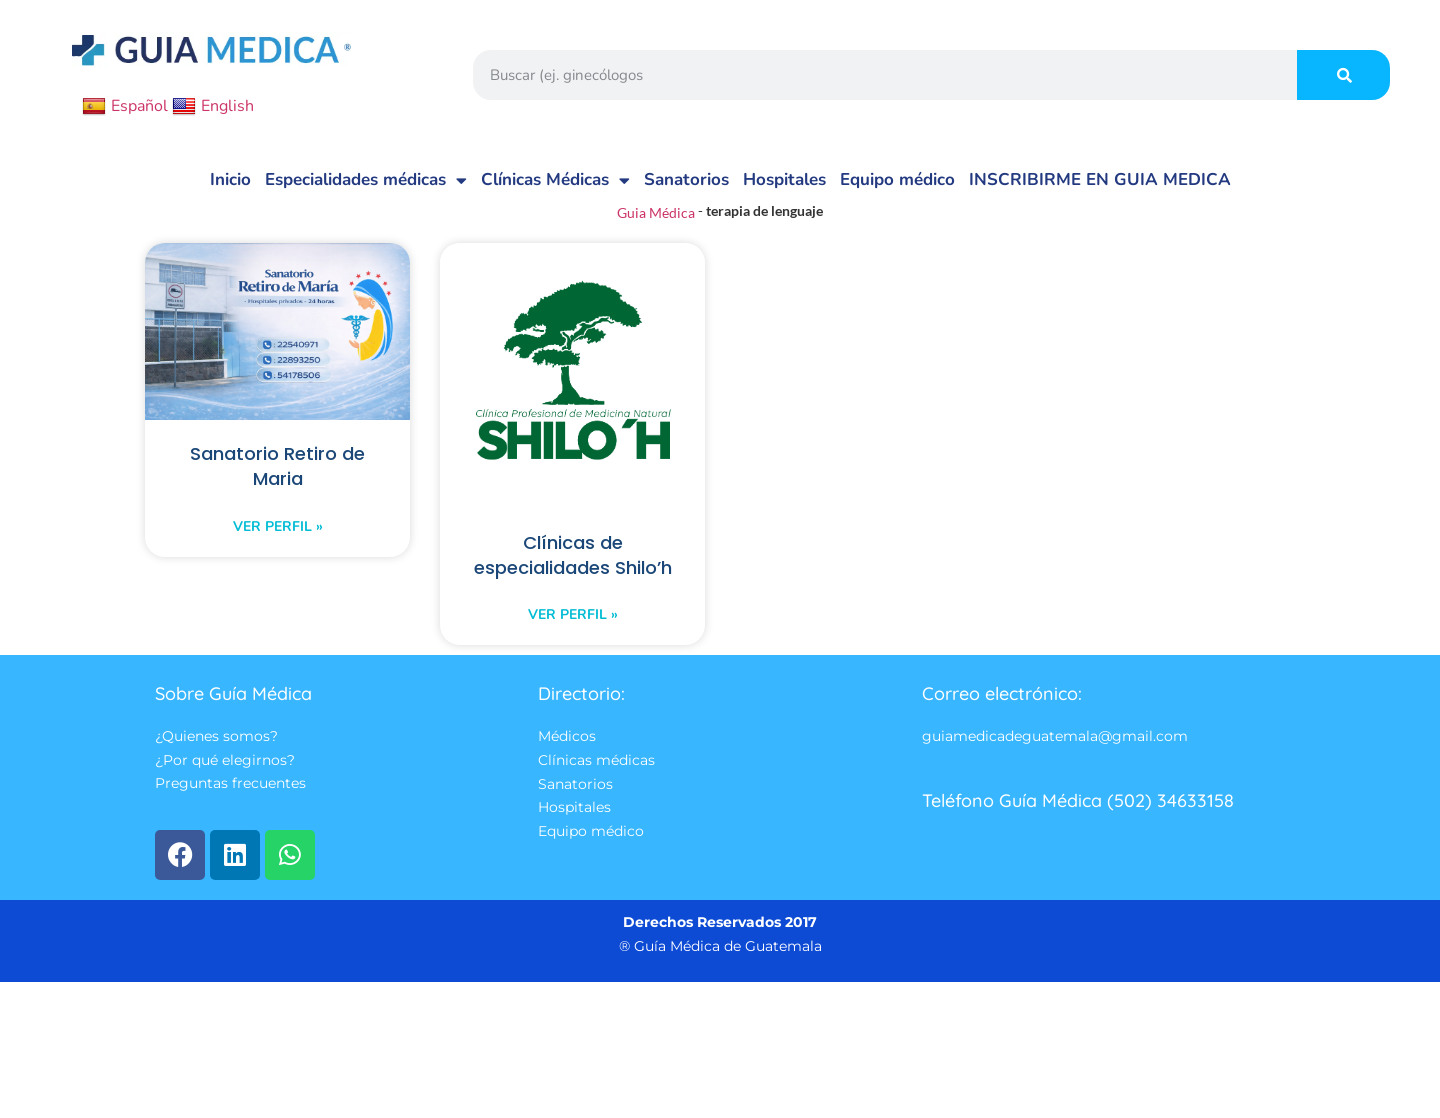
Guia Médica (656, 212)
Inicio (230, 179)
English (213, 106)
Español (125, 106)
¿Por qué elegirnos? (225, 792)
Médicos (567, 767)
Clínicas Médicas (555, 180)
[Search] (1343, 75)
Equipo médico (897, 179)
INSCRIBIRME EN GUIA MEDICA (1100, 179)
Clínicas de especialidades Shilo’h (572, 570)
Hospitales (784, 179)
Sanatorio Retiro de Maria (277, 468)
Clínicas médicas (596, 792)
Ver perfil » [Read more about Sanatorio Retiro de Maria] (278, 529)
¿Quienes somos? (216, 767)
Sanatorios (686, 179)
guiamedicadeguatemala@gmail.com (1055, 767)
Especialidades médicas (366, 180)
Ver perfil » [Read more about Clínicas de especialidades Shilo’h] (573, 644)
